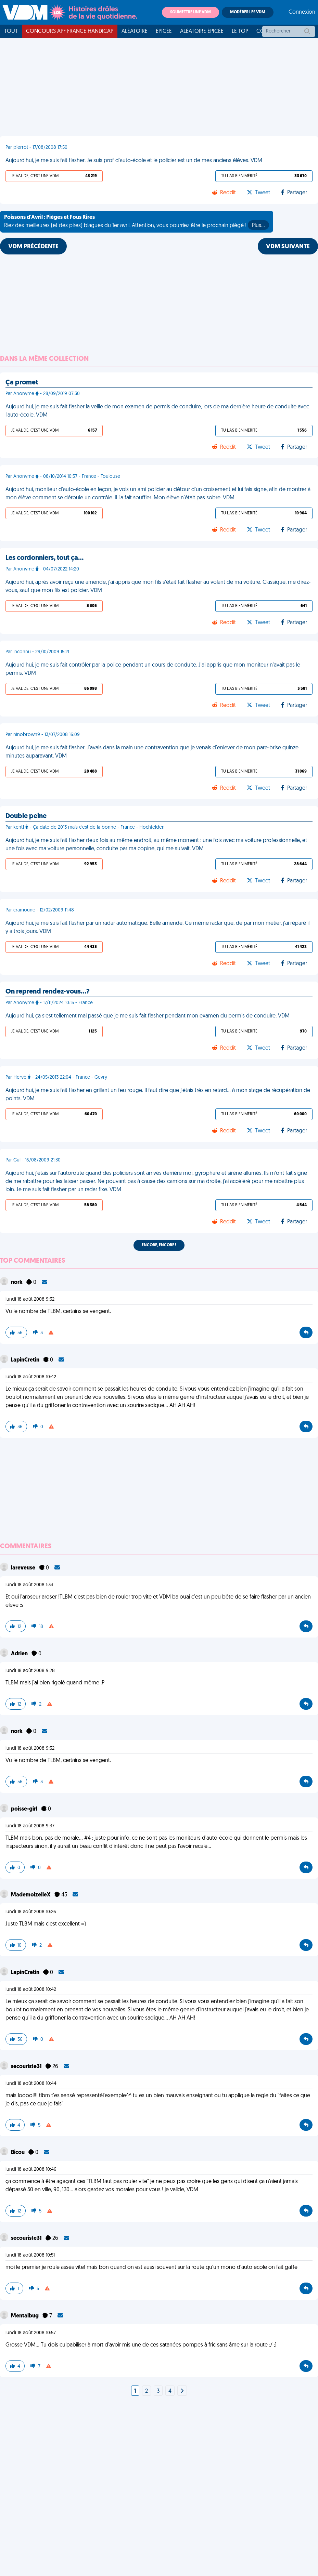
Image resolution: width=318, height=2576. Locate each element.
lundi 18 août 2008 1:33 (29, 1585)
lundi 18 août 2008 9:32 (29, 1299)
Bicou (18, 2152)
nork (17, 1282)
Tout (11, 31)
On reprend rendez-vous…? (47, 991)
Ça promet (21, 382)
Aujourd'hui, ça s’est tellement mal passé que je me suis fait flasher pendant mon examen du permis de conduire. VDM (147, 1016)
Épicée (164, 31)
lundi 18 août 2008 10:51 (30, 2255)
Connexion (302, 12)
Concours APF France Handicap (69, 31)
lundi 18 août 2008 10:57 (30, 2333)
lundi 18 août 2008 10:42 (30, 1377)
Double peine (26, 816)
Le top (240, 31)
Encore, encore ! (159, 1245)
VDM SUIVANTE (288, 247)
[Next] (182, 2391)
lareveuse (23, 1568)
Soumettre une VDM (190, 12)
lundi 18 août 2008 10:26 (30, 1912)
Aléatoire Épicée (202, 31)
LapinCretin (25, 1360)
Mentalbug (25, 2316)
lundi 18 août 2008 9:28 (30, 1670)
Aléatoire (135, 31)
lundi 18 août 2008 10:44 (30, 2083)
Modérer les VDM (247, 12)
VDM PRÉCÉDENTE (33, 247)
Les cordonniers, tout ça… (44, 558)
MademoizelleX (31, 1895)
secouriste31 (27, 2066)
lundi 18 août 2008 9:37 (29, 1826)
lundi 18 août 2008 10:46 (30, 2169)
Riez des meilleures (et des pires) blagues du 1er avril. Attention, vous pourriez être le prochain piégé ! (136, 222)
